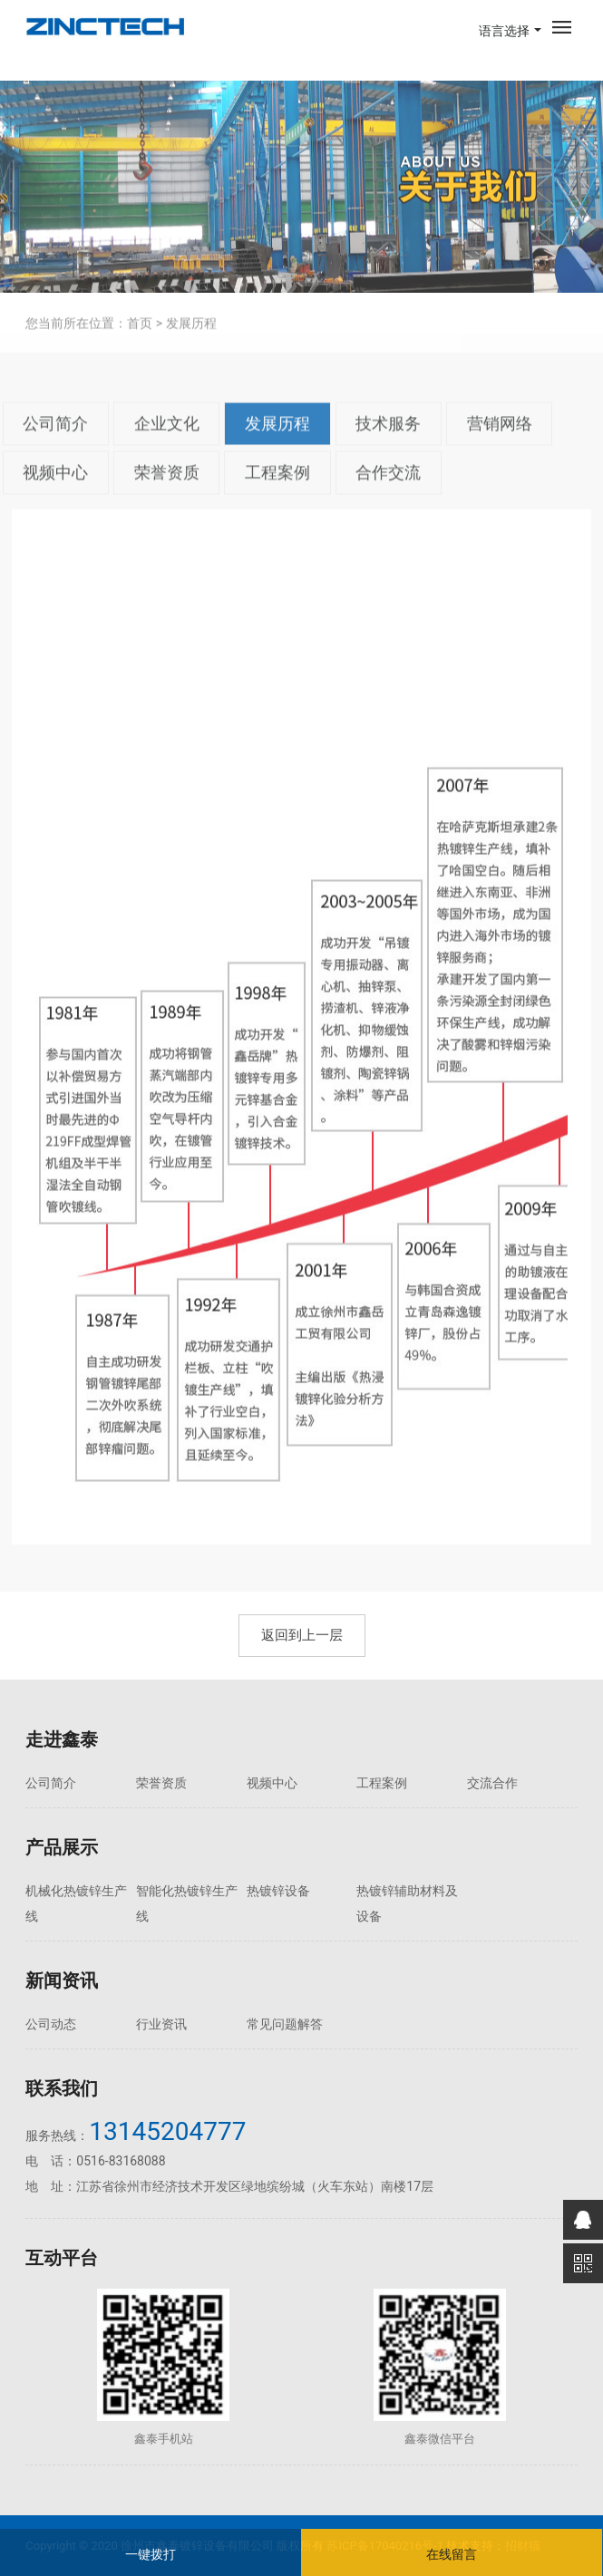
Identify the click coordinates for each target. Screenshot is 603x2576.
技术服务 (388, 448)
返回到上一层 (302, 1635)
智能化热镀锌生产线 (187, 1903)
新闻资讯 (61, 1980)
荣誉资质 (166, 496)
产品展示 (61, 1847)
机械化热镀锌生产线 (76, 1903)
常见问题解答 (285, 2024)
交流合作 (492, 1783)
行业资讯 (161, 2024)
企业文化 (166, 448)
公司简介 (55, 448)
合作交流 (388, 496)
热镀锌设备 (278, 1891)
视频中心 (55, 496)
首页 (139, 347)
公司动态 (50, 2024)
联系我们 (61, 2088)
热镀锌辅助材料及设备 (407, 1903)
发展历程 (277, 448)
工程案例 (277, 496)
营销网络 (499, 448)
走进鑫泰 (61, 1739)
